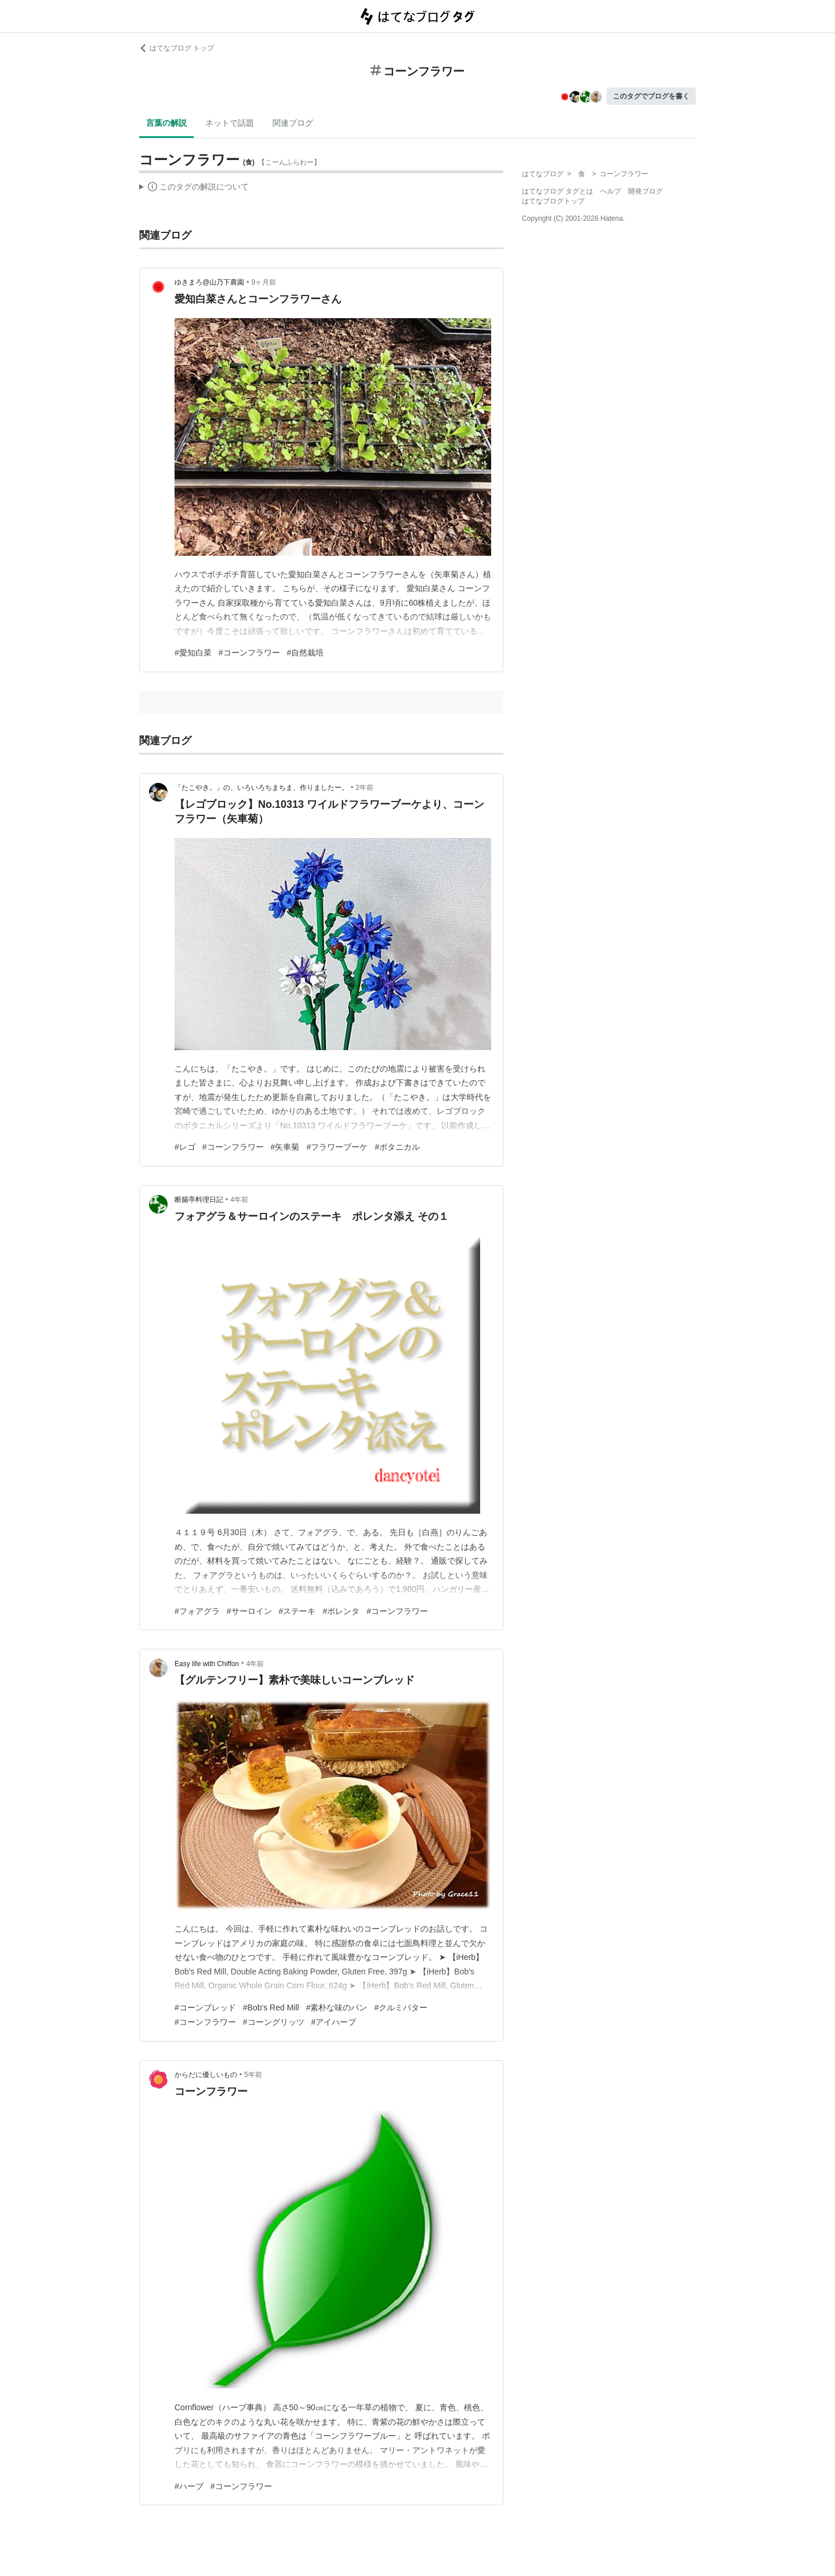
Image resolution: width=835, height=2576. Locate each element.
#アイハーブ (334, 2022)
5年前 (253, 2075)
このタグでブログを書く (651, 96)
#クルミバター (400, 2007)
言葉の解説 (166, 122)
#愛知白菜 (193, 652)
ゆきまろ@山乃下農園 (209, 282)
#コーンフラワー (249, 652)
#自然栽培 (305, 652)
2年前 (364, 788)
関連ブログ (293, 122)
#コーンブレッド (205, 2007)
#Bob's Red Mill (271, 2007)
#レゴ (185, 1147)
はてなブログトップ (553, 201)
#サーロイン (249, 1611)
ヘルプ (610, 191)
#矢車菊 (285, 1147)
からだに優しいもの (206, 2075)
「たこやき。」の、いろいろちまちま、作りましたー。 (261, 788)
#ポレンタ (341, 1611)
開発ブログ (645, 191)
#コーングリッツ (273, 2022)
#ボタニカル (397, 1147)
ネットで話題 (229, 122)
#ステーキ (297, 1611)
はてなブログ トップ (176, 48)
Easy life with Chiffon (207, 1664)
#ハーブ (189, 2486)
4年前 (239, 1200)
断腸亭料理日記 (199, 1200)
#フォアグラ (197, 1611)
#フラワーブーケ (337, 1147)
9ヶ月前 (263, 282)
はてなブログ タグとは (557, 191)
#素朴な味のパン (337, 2007)
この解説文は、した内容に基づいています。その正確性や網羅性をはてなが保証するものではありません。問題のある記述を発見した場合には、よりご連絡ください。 (194, 188)
